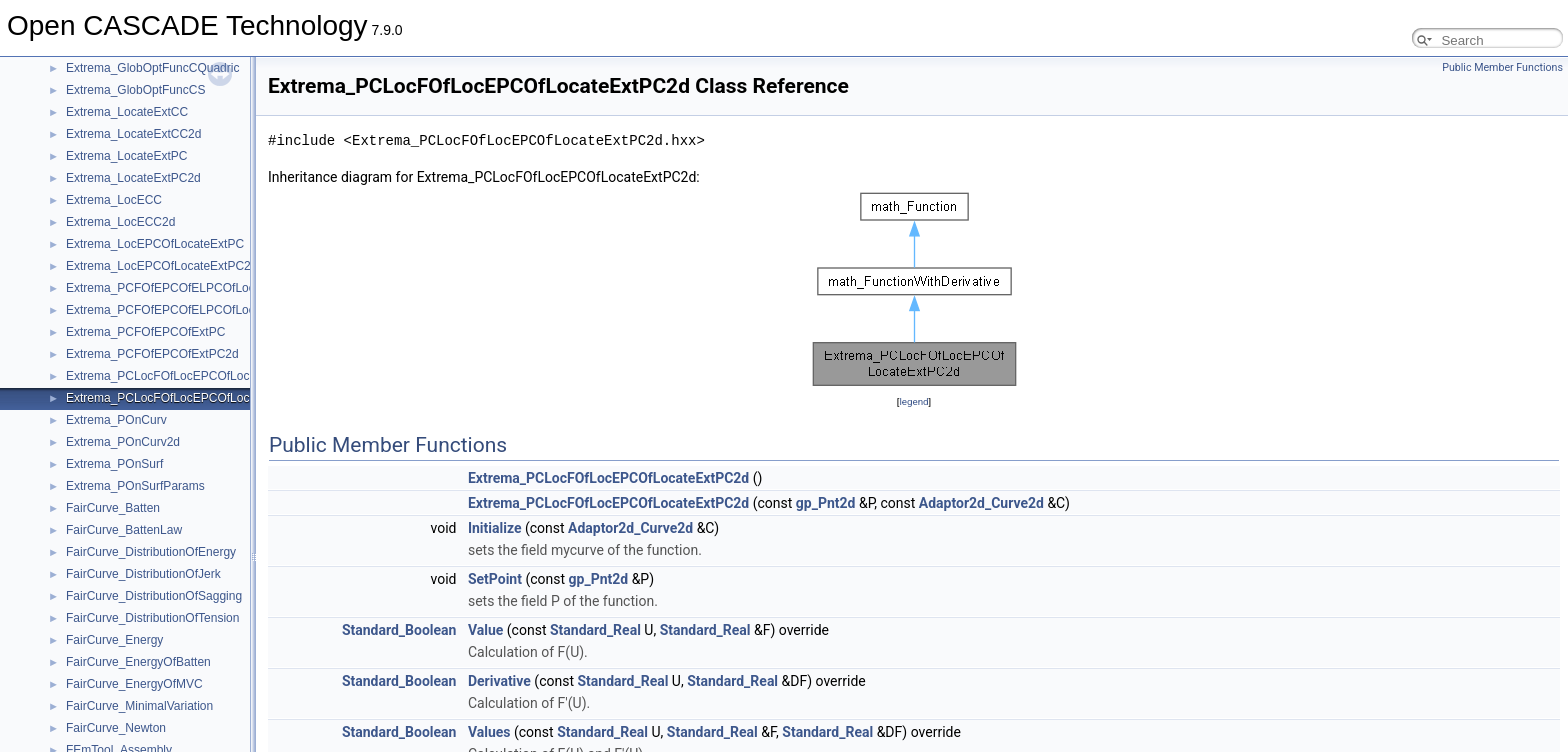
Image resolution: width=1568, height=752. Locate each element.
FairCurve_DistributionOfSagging (154, 596)
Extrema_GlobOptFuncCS (135, 90)
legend (913, 401)
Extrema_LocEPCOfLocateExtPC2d (161, 266)
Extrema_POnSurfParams (135, 486)
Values (489, 732)
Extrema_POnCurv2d (123, 442)
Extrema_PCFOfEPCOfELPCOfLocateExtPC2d (192, 310)
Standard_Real (595, 630)
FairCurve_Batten (113, 508)
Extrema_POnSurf (114, 464)
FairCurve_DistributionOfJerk (143, 574)
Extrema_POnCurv (116, 420)
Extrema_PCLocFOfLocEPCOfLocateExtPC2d (189, 398)
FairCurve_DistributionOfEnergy (151, 552)
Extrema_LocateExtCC (127, 112)
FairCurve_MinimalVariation (139, 706)
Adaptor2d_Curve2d (981, 503)
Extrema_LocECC (114, 200)
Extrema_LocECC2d (120, 222)
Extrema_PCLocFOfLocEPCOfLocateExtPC (183, 376)
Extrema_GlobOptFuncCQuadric (152, 68)
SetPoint (495, 579)
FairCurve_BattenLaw (124, 530)
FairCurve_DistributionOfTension (152, 618)
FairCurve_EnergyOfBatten (138, 662)
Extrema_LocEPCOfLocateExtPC (155, 244)
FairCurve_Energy (114, 640)
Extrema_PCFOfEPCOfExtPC (145, 332)
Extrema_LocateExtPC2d (133, 178)
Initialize (495, 528)
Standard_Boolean (399, 630)
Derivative (499, 681)
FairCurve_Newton (116, 728)
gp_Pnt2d (826, 503)
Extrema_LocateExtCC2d (133, 134)
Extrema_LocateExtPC (126, 156)
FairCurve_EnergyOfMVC (134, 684)
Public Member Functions (1502, 67)
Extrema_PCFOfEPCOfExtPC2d (152, 354)
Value (485, 630)
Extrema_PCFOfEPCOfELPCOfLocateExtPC (185, 288)
